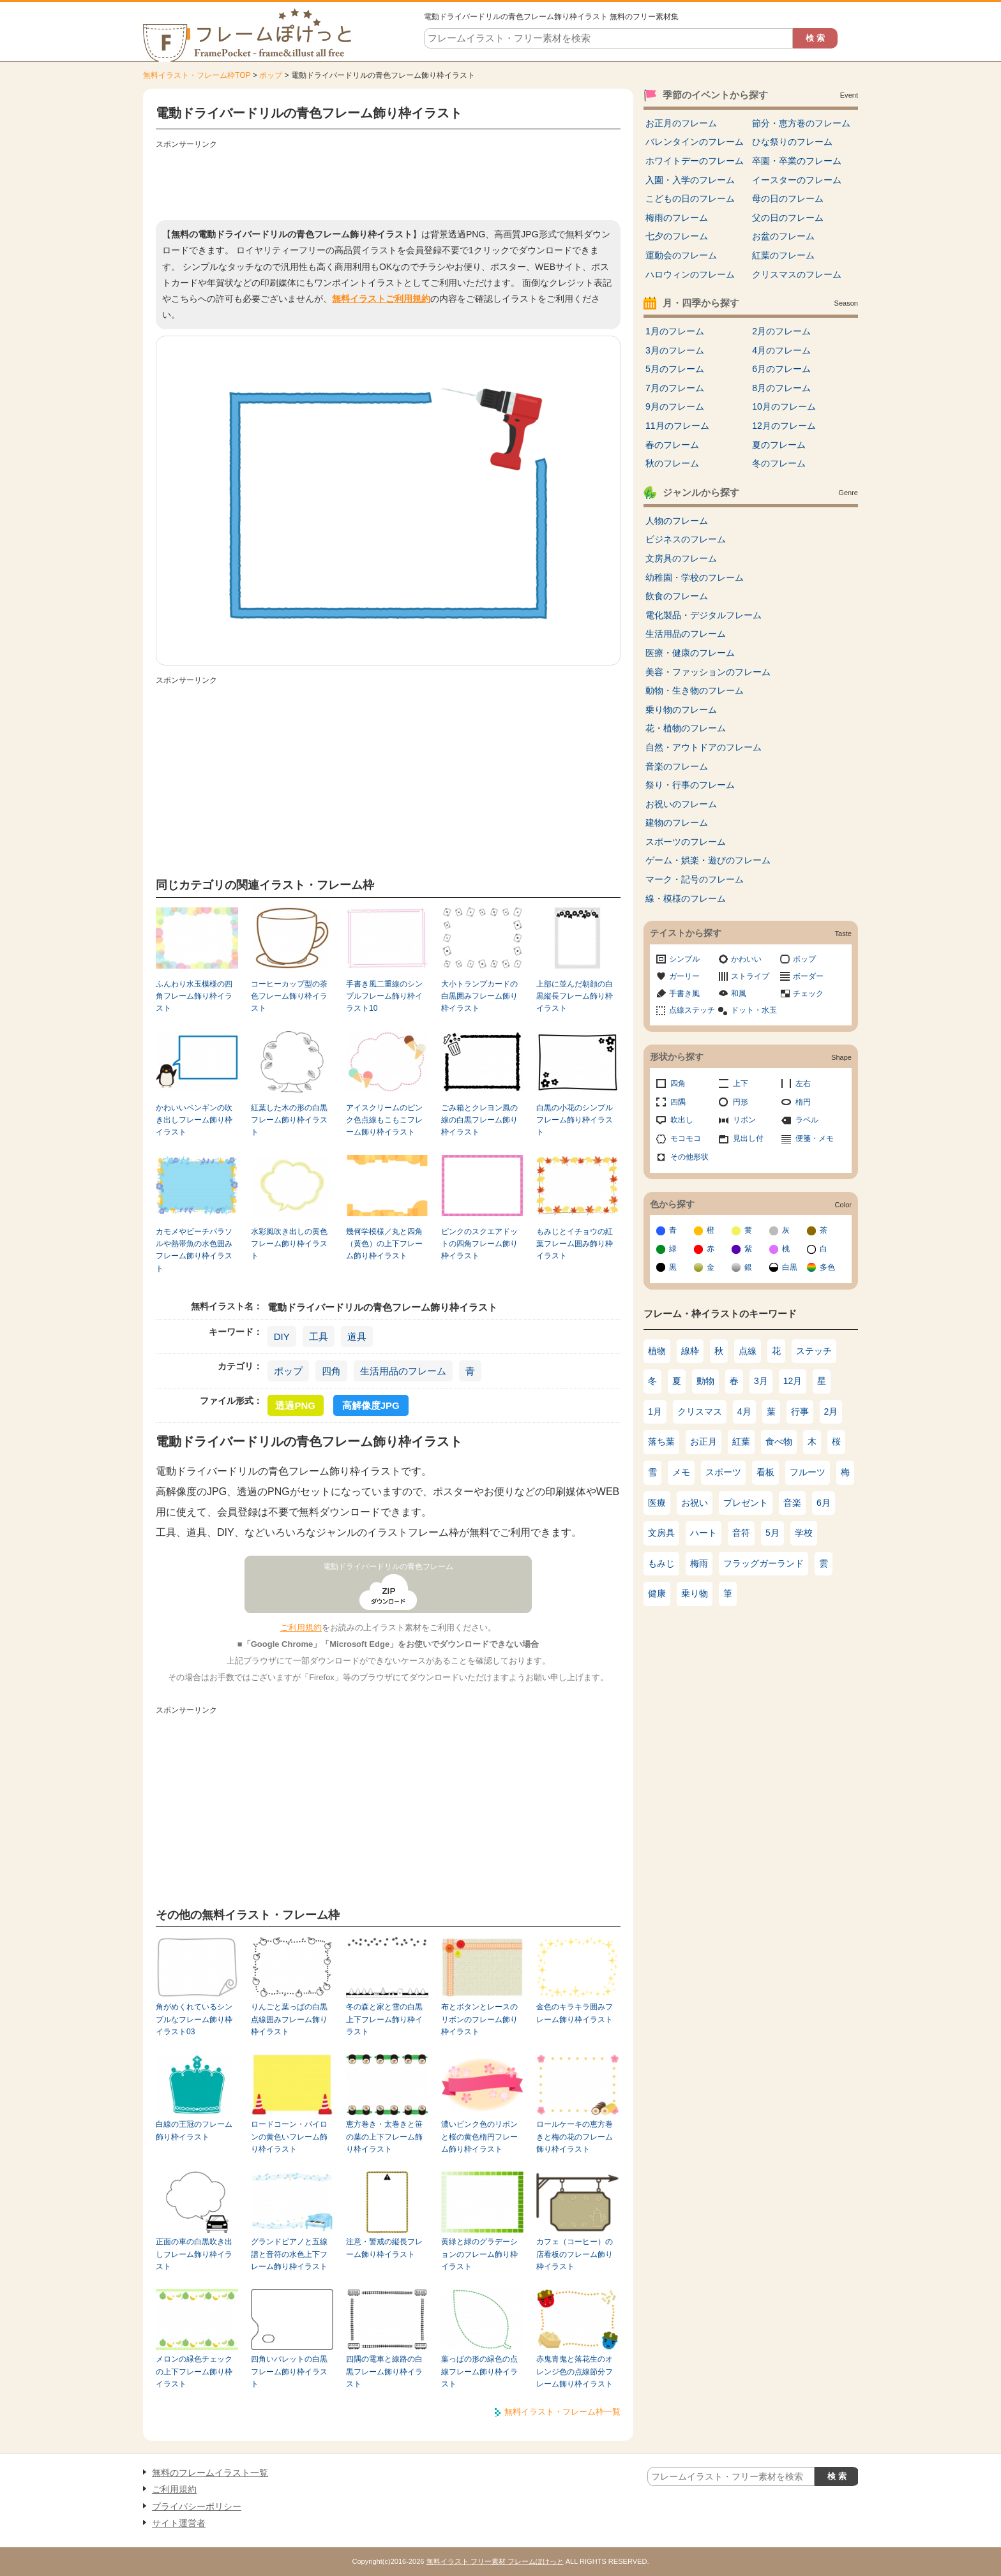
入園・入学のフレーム (690, 180)
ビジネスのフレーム (685, 539)
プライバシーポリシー (196, 2506)
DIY (282, 1336)
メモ (681, 1472)
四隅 (678, 1102)
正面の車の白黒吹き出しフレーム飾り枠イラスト (194, 2254)
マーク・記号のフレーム (694, 879)
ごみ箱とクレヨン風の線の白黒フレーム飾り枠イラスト (479, 1120)
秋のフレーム (672, 463)
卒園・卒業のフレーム (796, 161)
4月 (744, 1411)
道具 (356, 1336)
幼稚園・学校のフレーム (694, 577)
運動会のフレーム (681, 255)
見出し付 (748, 1138)
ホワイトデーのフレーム (694, 161)
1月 (655, 1411)
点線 (747, 1351)
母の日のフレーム (788, 198)
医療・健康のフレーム (690, 653)
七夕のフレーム (676, 236)
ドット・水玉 (754, 1010)
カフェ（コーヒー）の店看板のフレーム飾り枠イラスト (574, 2254)
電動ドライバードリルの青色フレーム (388, 1566)
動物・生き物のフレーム (694, 690)
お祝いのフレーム (681, 804)
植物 (657, 1351)
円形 (740, 1102)
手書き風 (684, 993)
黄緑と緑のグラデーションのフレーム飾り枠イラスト (479, 2254)
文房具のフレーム (681, 558)
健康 (657, 1593)
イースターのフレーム (796, 180)
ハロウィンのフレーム (690, 274)
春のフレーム (672, 445)
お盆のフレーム (783, 236)
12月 (792, 1381)
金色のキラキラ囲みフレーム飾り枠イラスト (574, 2012)
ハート (703, 1533)
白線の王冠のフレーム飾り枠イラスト (194, 2130)
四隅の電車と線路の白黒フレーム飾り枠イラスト (384, 2371)
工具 (318, 1336)
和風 (738, 993)
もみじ (661, 1563)
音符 (741, 1533)
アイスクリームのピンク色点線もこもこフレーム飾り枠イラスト (384, 1120)
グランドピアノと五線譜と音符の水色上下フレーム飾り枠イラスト (289, 2254)
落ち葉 (661, 1441)
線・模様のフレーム (685, 898)
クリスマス (699, 1411)
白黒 (789, 1267)
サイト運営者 (179, 2523)
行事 (800, 1411)
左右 (803, 1083)
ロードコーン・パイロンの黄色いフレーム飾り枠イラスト (289, 2137)
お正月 (703, 1441)
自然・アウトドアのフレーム (703, 747)
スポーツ (723, 1472)
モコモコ (685, 1138)
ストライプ (750, 976)
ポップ (270, 75)
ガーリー (684, 976)
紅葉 (741, 1441)
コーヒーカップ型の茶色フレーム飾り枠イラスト (289, 996)
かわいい (746, 959)
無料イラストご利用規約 (381, 299)
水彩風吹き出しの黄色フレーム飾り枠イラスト (289, 1244)
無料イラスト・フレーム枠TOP (196, 75)
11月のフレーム (677, 426)
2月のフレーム (781, 331)
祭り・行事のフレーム (690, 785)
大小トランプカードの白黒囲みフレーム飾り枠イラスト (479, 996)
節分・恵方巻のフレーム (801, 123)
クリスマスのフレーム (796, 274)
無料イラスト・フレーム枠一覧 (562, 2411)
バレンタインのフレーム (694, 142)
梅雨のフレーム (676, 217)
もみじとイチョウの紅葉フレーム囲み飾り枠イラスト (574, 1244)
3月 (761, 1381)
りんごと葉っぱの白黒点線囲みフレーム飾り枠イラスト (289, 2019)
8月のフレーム (781, 388)
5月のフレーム (674, 369)
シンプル (684, 959)
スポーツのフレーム (685, 842)
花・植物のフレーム (685, 728)
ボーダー (808, 976)
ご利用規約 (301, 1627)
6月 (824, 1503)
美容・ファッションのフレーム (708, 672)
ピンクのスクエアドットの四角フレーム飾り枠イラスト (479, 1244)
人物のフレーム (676, 521)
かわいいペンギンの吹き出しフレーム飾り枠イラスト (194, 1120)
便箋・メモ (814, 1138)
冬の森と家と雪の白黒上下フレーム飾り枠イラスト (384, 2019)
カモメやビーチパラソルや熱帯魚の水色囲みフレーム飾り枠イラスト (194, 1250)
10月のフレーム (784, 406)
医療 (657, 1503)
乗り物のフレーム (681, 709)
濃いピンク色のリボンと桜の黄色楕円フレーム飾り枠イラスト (479, 2137)
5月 (772, 1533)
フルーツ (807, 1472)
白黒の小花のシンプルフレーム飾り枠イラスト (574, 1120)
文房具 (661, 1533)
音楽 (792, 1503)
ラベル (806, 1119)
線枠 (690, 1351)
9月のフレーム (674, 406)
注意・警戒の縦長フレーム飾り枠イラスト (384, 2247)
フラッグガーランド (763, 1563)
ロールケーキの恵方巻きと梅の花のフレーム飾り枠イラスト (574, 2137)
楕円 (803, 1102)
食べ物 (778, 1441)
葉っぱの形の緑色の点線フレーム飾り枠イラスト (479, 2371)
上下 (740, 1083)
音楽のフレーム (676, 766)
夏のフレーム (779, 445)
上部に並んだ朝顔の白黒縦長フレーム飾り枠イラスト (574, 996)
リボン (744, 1119)
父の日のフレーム (788, 217)
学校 (804, 1533)
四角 (331, 1371)
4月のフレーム (781, 350)
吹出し (681, 1119)
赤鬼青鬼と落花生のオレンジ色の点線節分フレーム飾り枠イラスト (574, 2371)
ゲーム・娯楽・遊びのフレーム (708, 860)
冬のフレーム (779, 463)
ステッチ (814, 1351)
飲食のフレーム (676, 596)
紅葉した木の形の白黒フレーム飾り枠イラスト (289, 1120)
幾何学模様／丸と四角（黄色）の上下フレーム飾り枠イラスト (384, 1244)
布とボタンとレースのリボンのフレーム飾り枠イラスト (479, 2019)
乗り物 (694, 1593)
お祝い (694, 1503)
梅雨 (699, 1563)
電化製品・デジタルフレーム (703, 615)
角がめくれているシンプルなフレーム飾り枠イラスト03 (194, 2019)
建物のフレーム (676, 822)
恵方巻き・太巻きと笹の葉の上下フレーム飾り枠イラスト (384, 2137)
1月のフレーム (674, 331)
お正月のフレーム (681, 123)
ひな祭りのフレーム (792, 142)
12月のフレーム (784, 426)
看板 (765, 1472)
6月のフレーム (781, 369)
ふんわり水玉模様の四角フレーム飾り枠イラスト (194, 996)
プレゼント (745, 1503)
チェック (808, 993)
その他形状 (689, 1156)
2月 (831, 1411)
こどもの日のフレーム (690, 198)
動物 (705, 1381)
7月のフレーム (674, 388)
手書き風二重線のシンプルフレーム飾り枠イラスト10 (384, 996)
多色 (827, 1267)
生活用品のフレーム (403, 1371)
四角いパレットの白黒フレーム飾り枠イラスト (289, 2371)
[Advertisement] (388, 182)
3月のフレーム (674, 350)
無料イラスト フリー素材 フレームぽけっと (495, 2561)
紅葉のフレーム (783, 255)
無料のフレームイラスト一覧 (210, 2473)
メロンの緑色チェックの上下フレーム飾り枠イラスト (194, 2371)
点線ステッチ (692, 1010)
